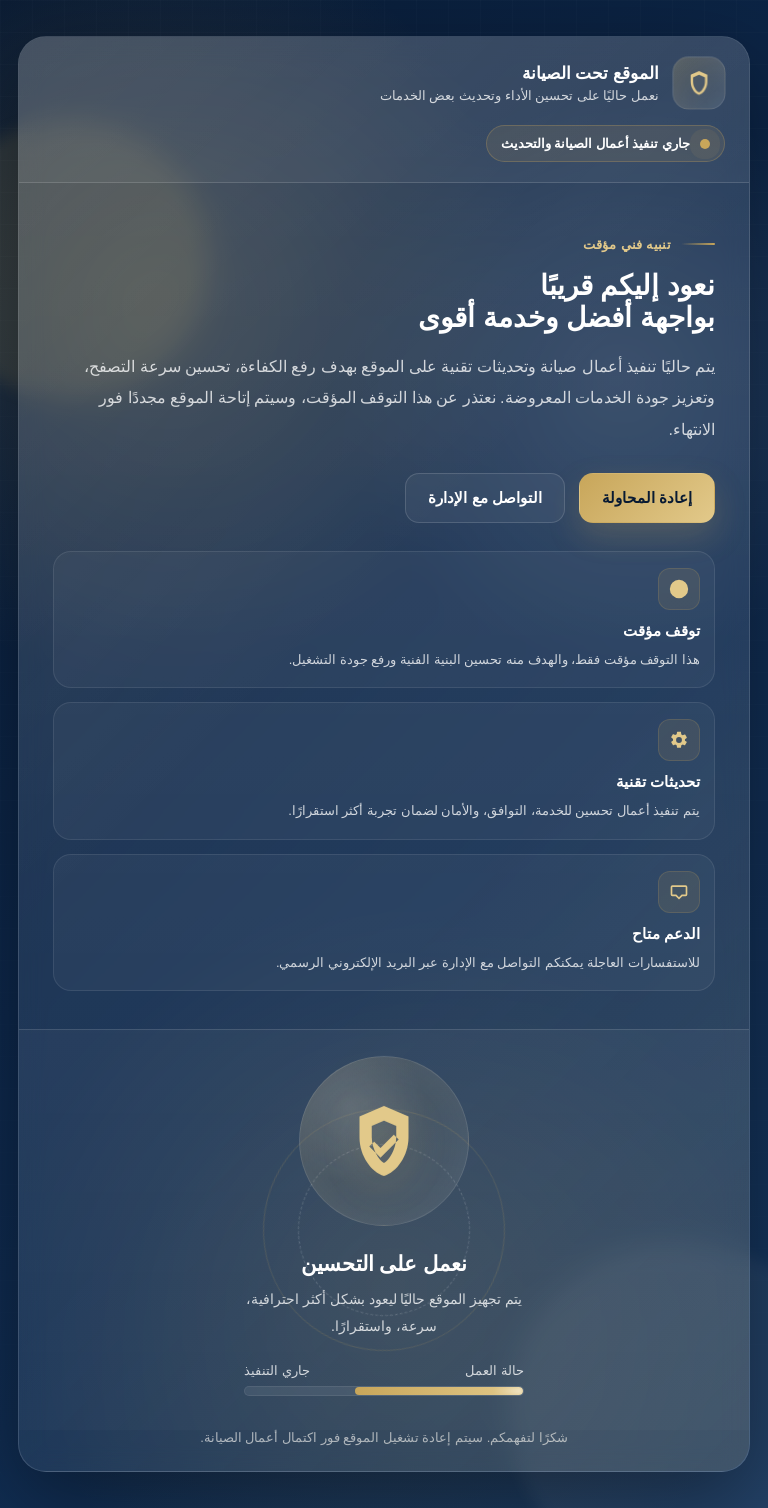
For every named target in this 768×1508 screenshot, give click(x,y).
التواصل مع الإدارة (484, 497)
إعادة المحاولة (647, 497)
